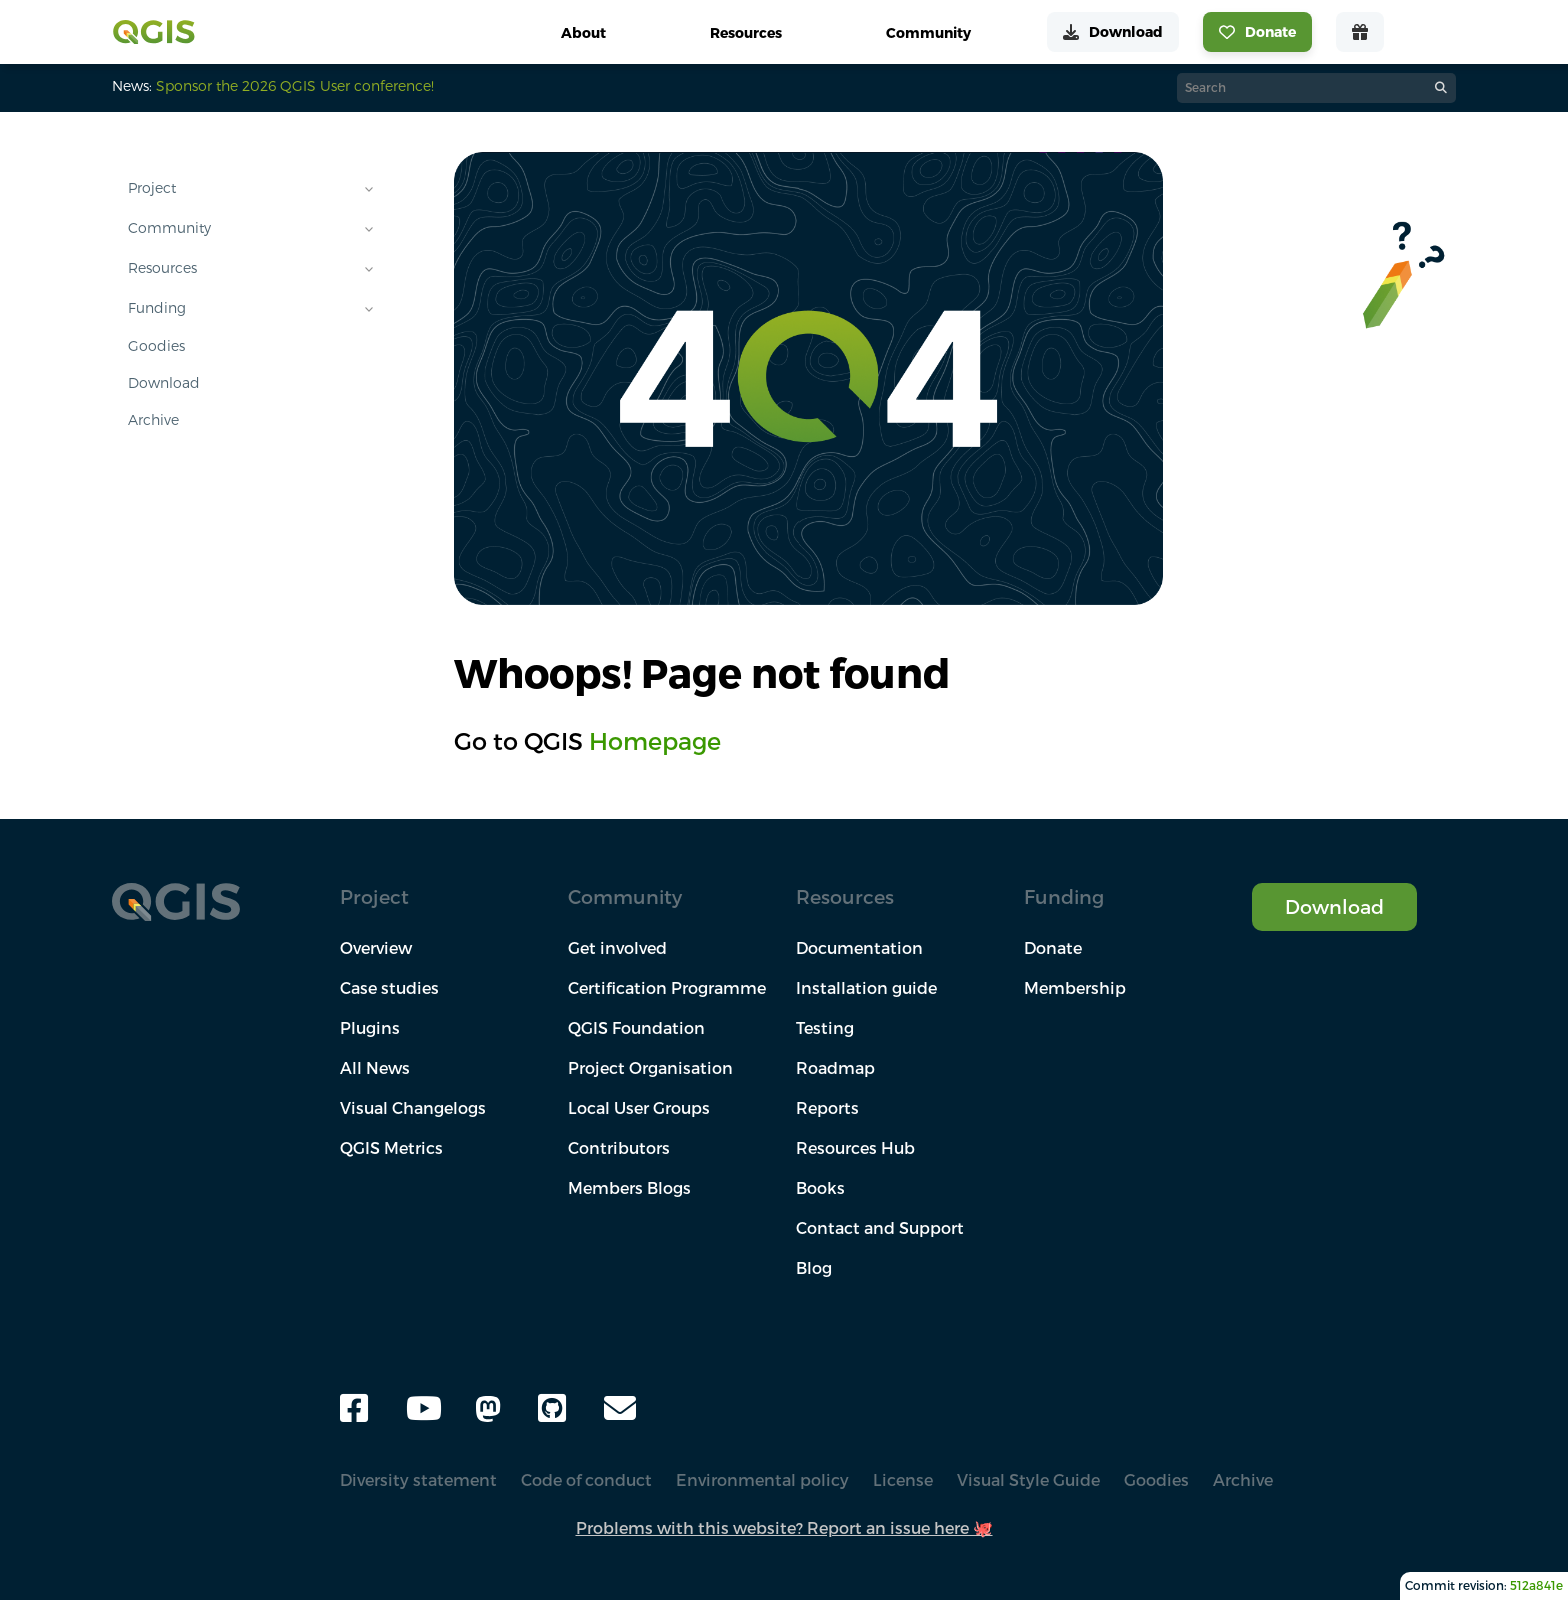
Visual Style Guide (1028, 1480)
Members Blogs (629, 1188)
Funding (157, 308)
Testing (825, 1028)
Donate (1053, 948)
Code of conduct (586, 1480)
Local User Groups (639, 1108)
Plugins (370, 1028)
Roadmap (835, 1068)
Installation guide (866, 988)
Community (169, 228)
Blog (814, 1268)
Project (152, 188)
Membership (1075, 988)
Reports (827, 1108)
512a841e (1536, 1585)
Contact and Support (880, 1228)
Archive (153, 420)
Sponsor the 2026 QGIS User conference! (295, 86)
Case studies (389, 988)
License (903, 1480)
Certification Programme (667, 988)
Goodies (156, 346)
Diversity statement (418, 1480)
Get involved (617, 948)
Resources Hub (855, 1148)
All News (375, 1068)
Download (164, 383)
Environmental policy (762, 1480)
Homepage (655, 741)
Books (820, 1188)
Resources (162, 268)
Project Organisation (650, 1068)
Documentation (859, 948)
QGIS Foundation (636, 1028)
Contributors (619, 1148)
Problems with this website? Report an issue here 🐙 (784, 1528)
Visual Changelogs (413, 1108)
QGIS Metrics (391, 1148)
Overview (376, 948)
